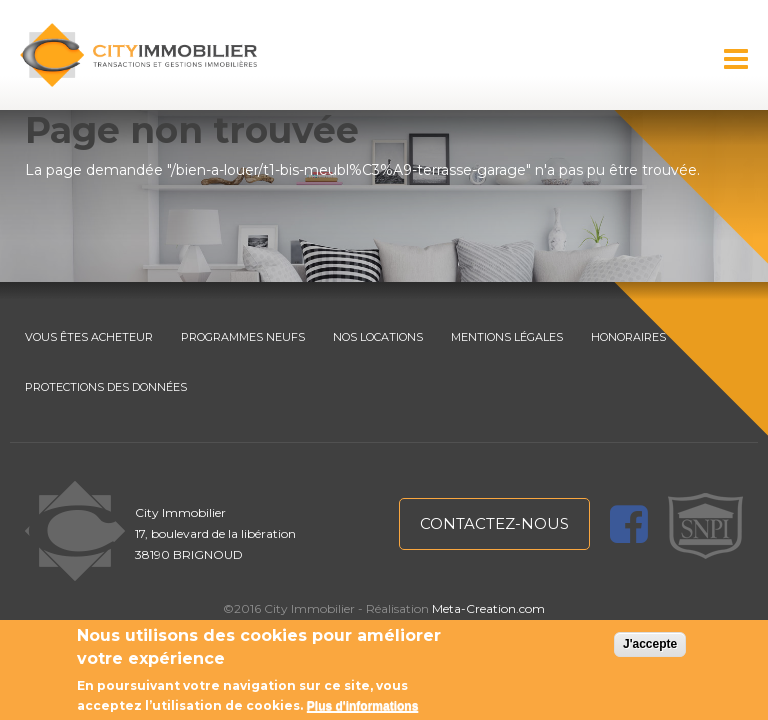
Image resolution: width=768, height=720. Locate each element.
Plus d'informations (363, 706)
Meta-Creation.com (488, 608)
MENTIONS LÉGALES (507, 337)
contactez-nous (494, 523)
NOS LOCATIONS (378, 337)
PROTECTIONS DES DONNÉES (106, 387)
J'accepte (650, 644)
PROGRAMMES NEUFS (243, 337)
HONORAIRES (628, 337)
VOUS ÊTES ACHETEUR (89, 337)
